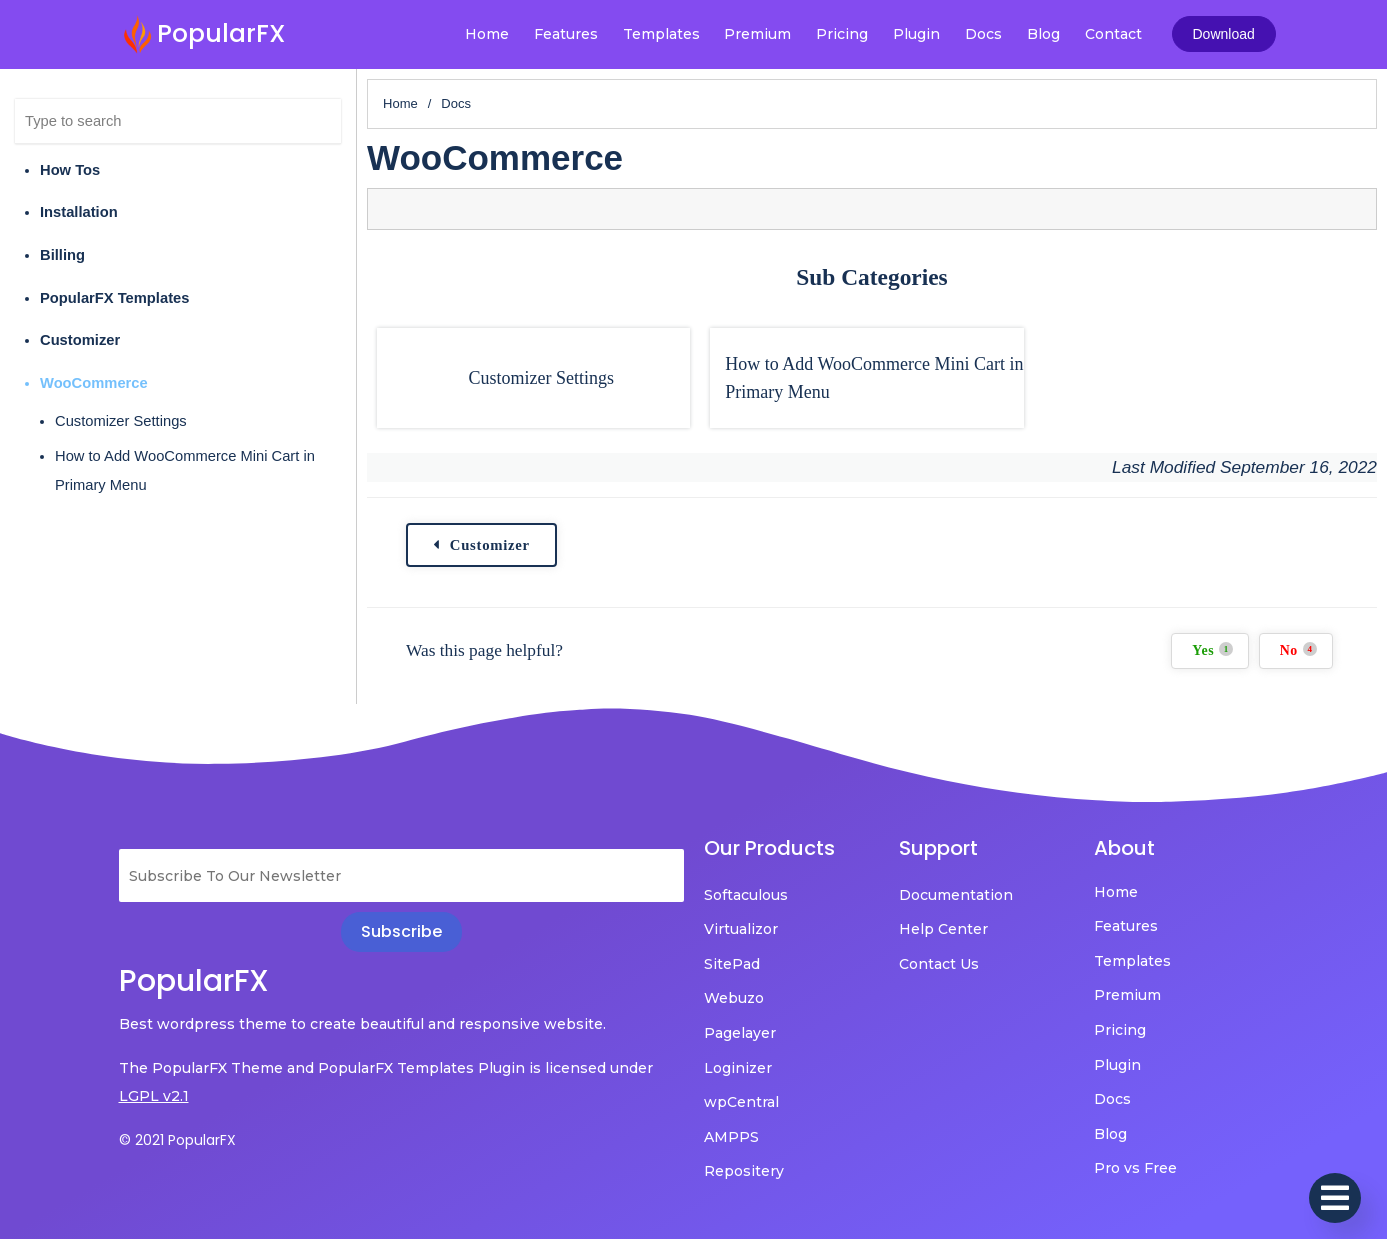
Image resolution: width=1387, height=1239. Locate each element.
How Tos (70, 170)
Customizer (80, 340)
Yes (1212, 650)
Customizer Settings (121, 421)
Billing (62, 255)
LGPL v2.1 (154, 1096)
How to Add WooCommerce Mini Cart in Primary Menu (185, 470)
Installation (79, 212)
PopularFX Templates (114, 298)
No (1298, 650)
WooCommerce (94, 383)
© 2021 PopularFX (177, 1140)
